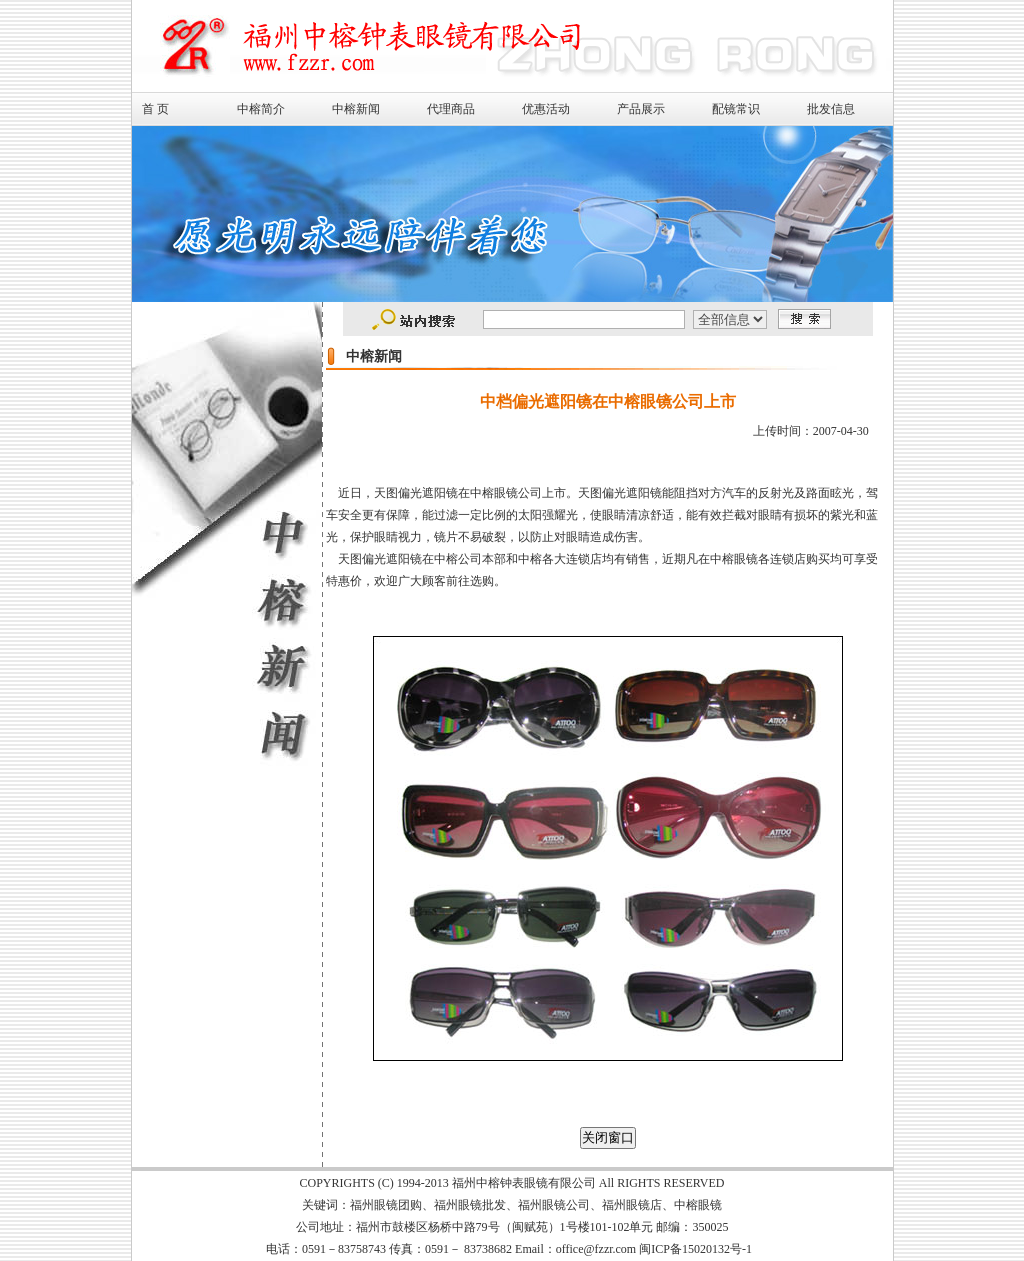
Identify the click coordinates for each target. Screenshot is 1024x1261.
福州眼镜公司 (554, 1205)
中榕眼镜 (698, 1205)
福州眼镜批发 (470, 1205)
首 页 (155, 109)
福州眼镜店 (632, 1205)
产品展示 (641, 109)
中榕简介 (261, 109)
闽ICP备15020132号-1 (695, 1249)
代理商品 (451, 109)
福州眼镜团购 (386, 1205)
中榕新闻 (356, 109)
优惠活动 (546, 109)
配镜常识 (736, 109)
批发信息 (831, 109)
